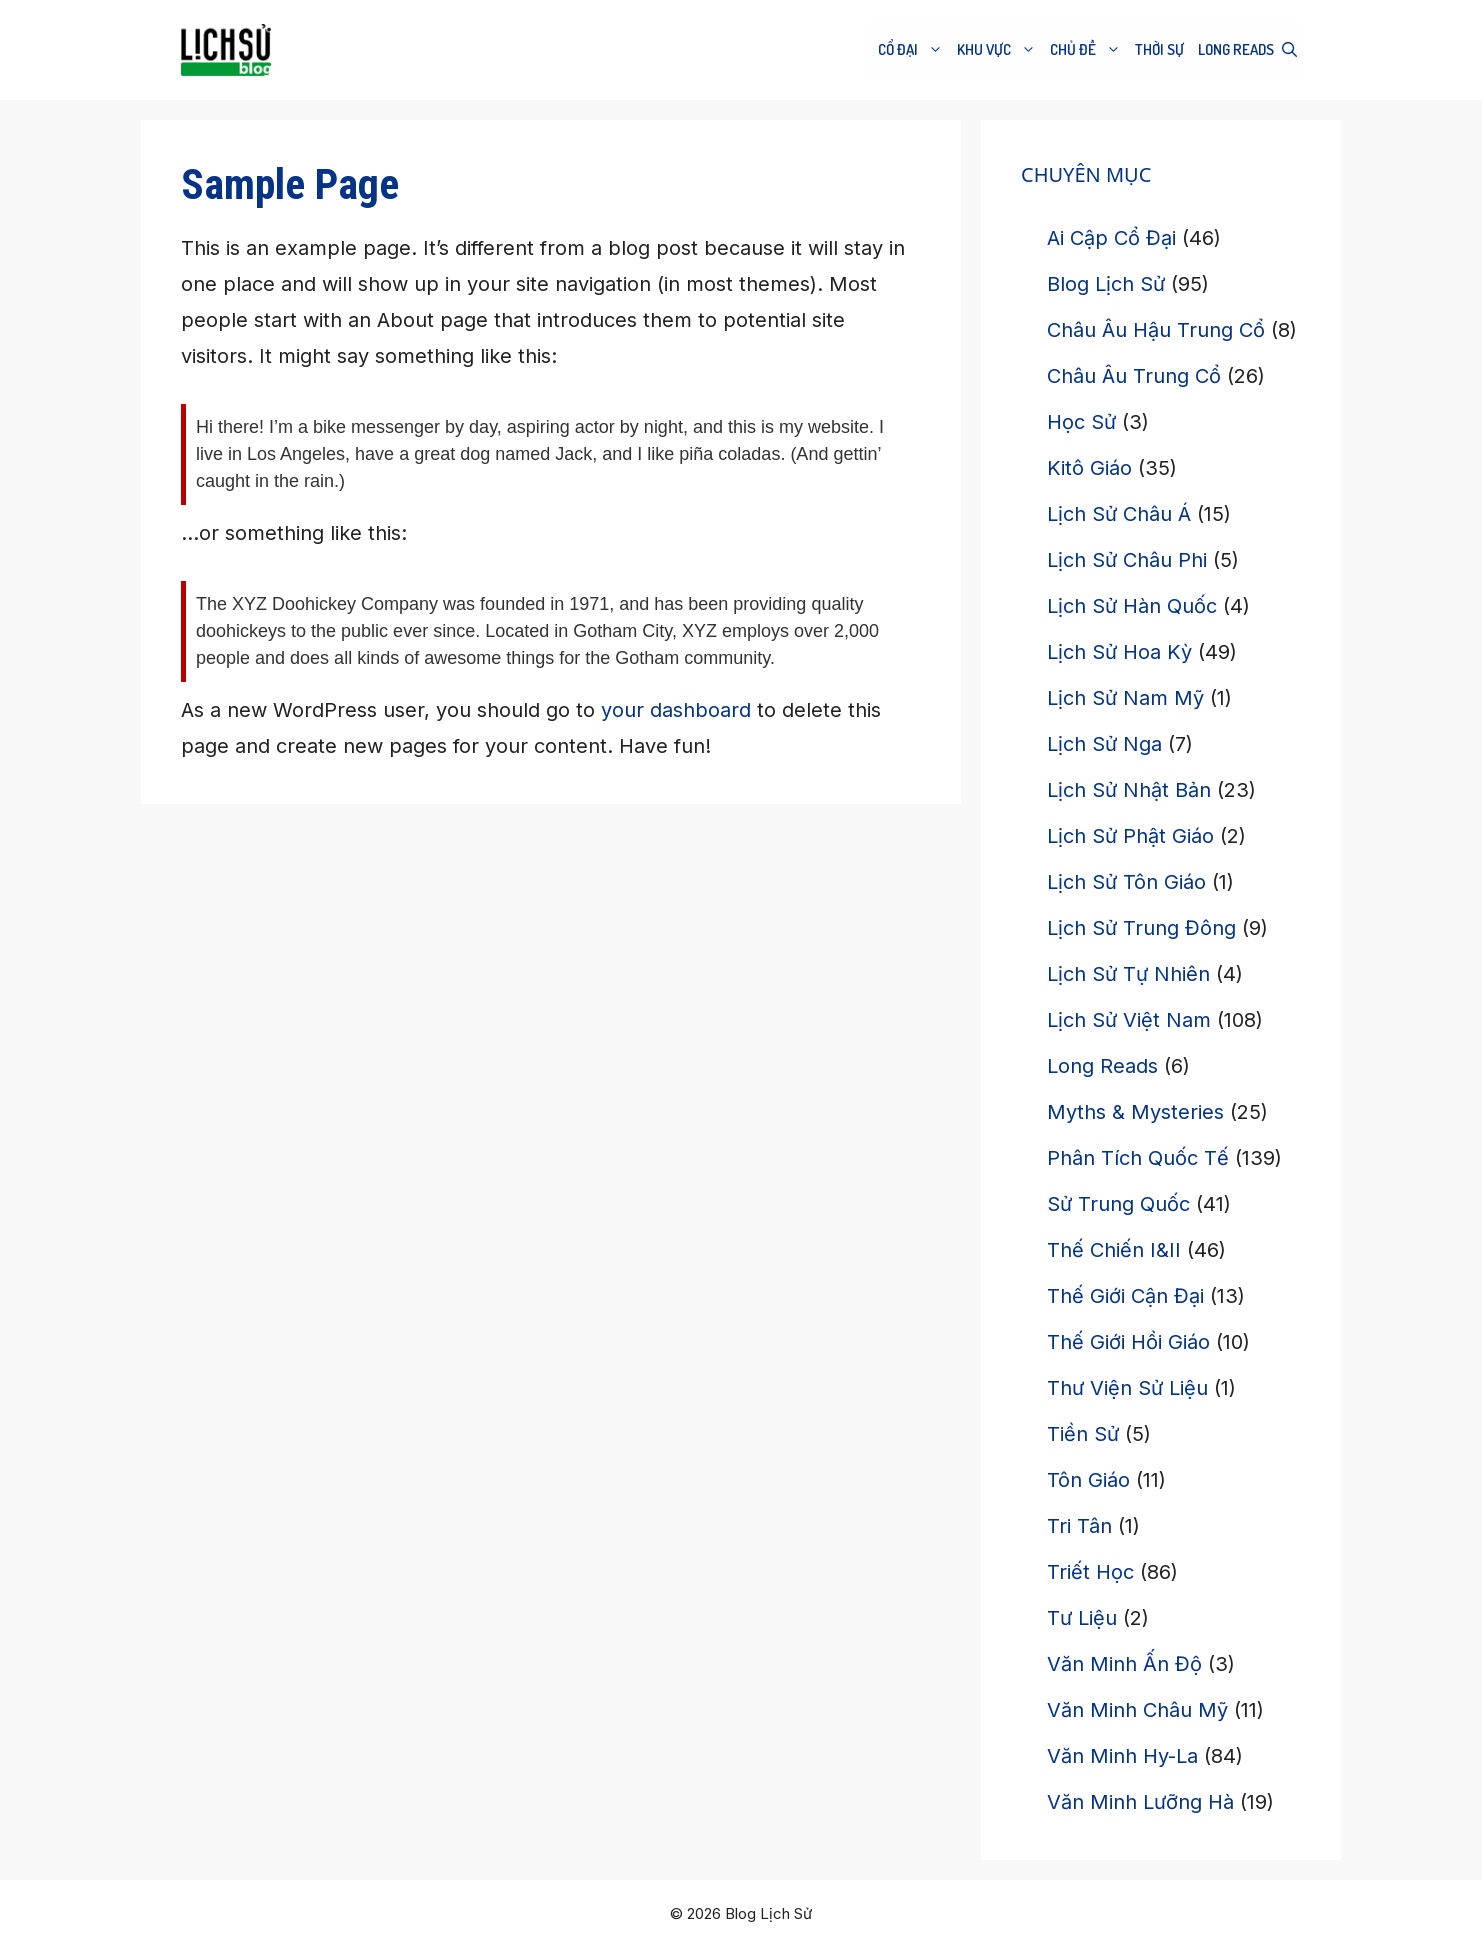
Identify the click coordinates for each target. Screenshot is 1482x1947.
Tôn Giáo (1088, 1480)
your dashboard (676, 710)
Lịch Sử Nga (1104, 744)
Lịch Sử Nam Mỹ (1125, 698)
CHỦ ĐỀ (1087, 50)
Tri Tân (1079, 1526)
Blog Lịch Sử (1106, 284)
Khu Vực (998, 50)
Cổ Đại (912, 50)
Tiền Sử (1083, 1434)
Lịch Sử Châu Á (1119, 514)
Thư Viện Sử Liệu (1127, 1388)
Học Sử (1081, 422)
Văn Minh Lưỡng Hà (1140, 1802)
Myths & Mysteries (1135, 1112)
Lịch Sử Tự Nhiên (1128, 974)
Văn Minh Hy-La (1122, 1756)
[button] (1289, 50)
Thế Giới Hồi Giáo (1128, 1342)
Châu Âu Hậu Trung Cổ (1156, 330)
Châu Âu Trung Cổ (1134, 376)
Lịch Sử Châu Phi (1127, 560)
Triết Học (1090, 1572)
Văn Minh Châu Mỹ (1137, 1710)
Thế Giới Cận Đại (1125, 1296)
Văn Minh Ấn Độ (1124, 1664)
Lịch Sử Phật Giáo (1130, 836)
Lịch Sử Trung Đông (1141, 928)
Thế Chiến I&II (1114, 1250)
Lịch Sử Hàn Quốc (1132, 606)
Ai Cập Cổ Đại (1111, 238)
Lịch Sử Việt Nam (1129, 1020)
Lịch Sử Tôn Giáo (1126, 882)
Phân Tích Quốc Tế (1138, 1158)
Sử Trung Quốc (1118, 1204)
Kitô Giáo (1089, 468)
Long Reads (1236, 49)
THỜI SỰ (1159, 49)
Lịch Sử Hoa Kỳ (1119, 652)
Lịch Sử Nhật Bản (1129, 790)
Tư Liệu (1082, 1618)
